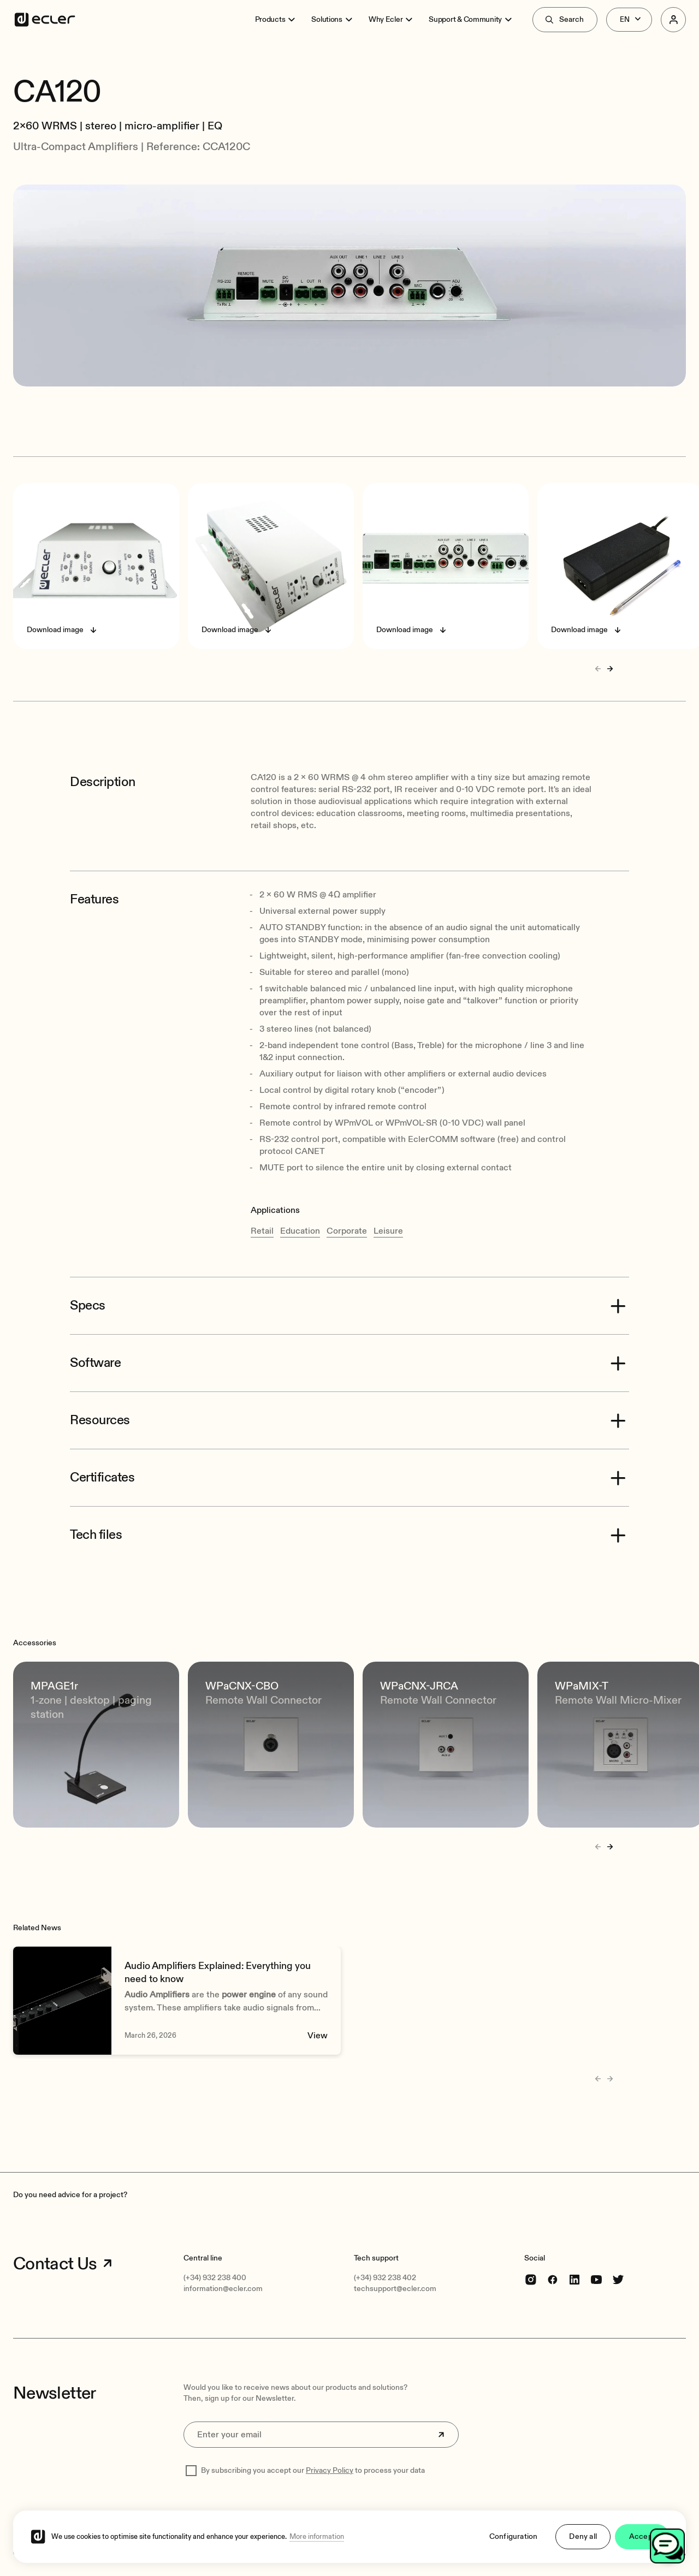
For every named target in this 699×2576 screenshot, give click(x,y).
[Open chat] (667, 2546)
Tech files (96, 1535)
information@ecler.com (223, 2288)
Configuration (513, 2544)
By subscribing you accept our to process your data (313, 2470)
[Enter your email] (321, 2435)
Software (95, 1363)
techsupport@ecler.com (395, 2288)
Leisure (388, 1230)
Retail (262, 1230)
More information (316, 2544)
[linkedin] (574, 2279)
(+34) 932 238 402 (385, 2277)
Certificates (102, 1478)
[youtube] (596, 2279)
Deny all (583, 2544)
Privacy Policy (329, 2470)
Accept (642, 2544)
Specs (87, 1306)
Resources (100, 1420)
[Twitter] (618, 2279)
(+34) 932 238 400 (214, 2277)
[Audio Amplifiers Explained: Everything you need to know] (177, 2001)
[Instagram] (530, 2279)
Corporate (347, 1230)
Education (300, 1230)
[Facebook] (552, 2279)
